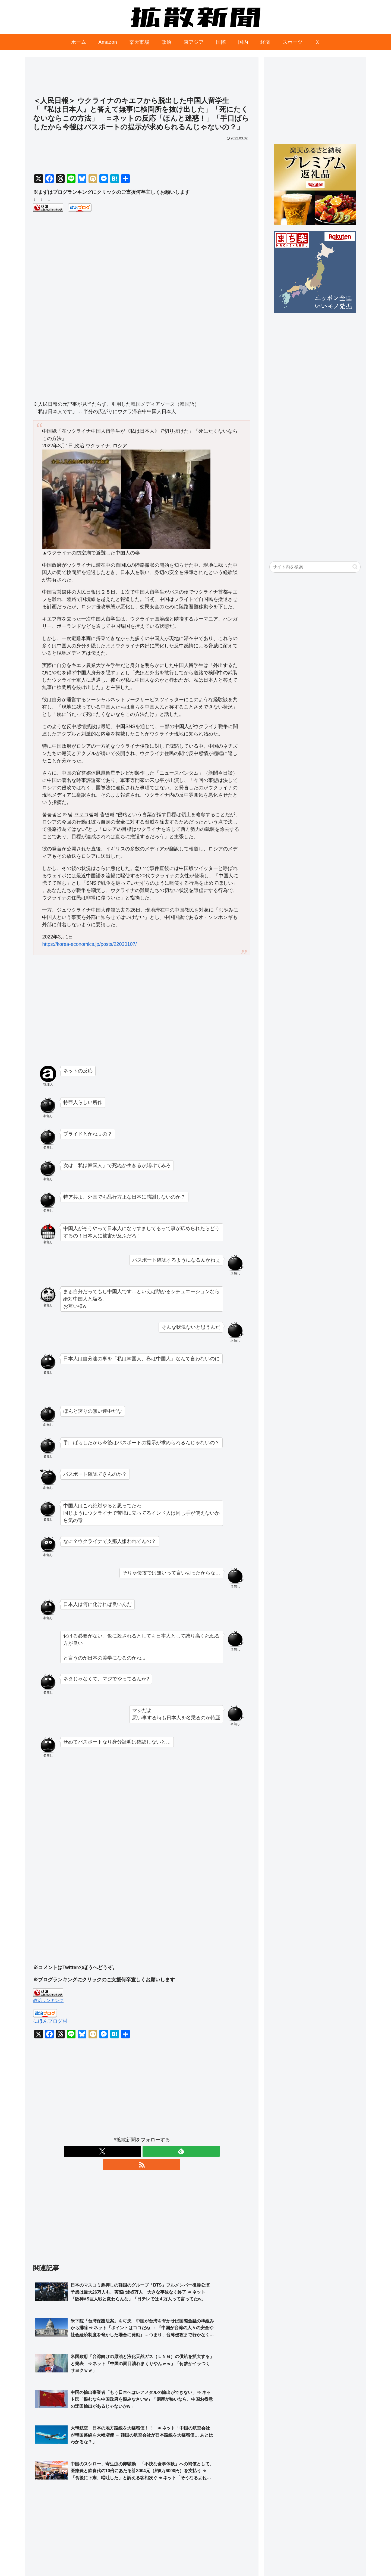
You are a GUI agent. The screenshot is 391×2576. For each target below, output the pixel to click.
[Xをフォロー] (129, 2151)
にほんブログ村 (50, 2021)
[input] (315, 567)
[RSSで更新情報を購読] (154, 2151)
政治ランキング (48, 2000)
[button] (355, 567)
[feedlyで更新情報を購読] (141, 2151)
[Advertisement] (141, 79)
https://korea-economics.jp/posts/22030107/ (89, 944)
